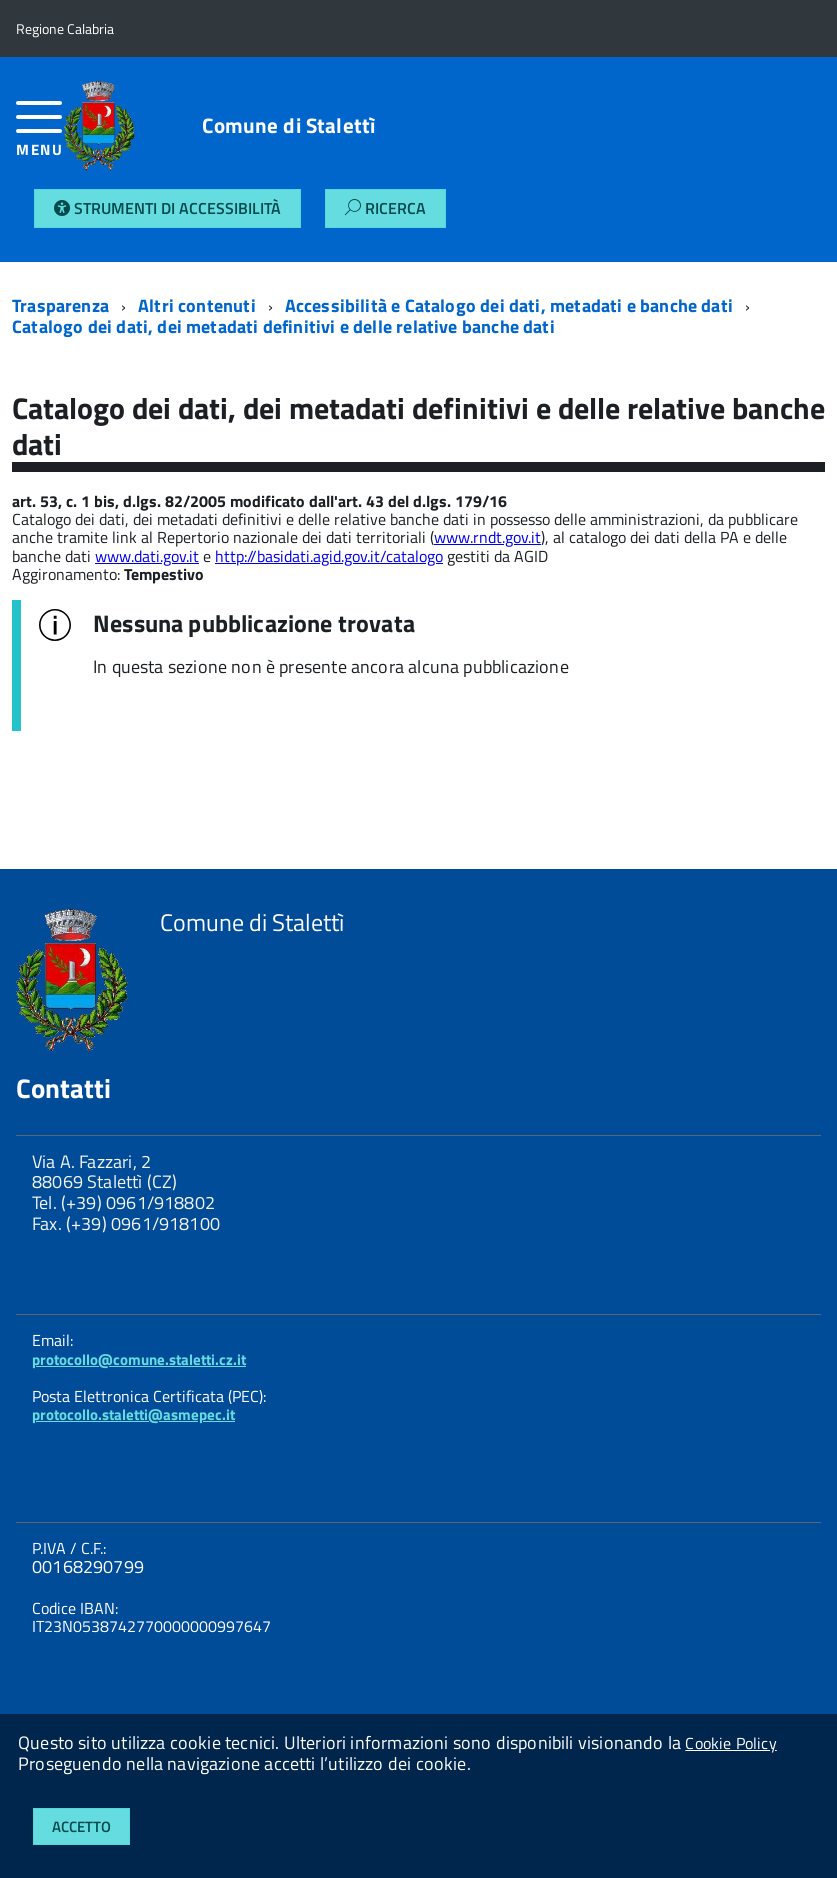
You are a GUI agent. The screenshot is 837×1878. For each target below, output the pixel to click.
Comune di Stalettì (288, 125)
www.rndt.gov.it (487, 537)
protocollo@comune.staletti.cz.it (139, 1359)
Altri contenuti (197, 305)
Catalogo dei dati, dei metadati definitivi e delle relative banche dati (283, 326)
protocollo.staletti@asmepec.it (133, 1414)
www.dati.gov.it (147, 556)
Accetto (81, 1826)
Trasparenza (60, 305)
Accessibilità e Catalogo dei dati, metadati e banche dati (509, 305)
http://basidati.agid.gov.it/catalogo (329, 556)
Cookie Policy (730, 1743)
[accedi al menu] (40, 136)
